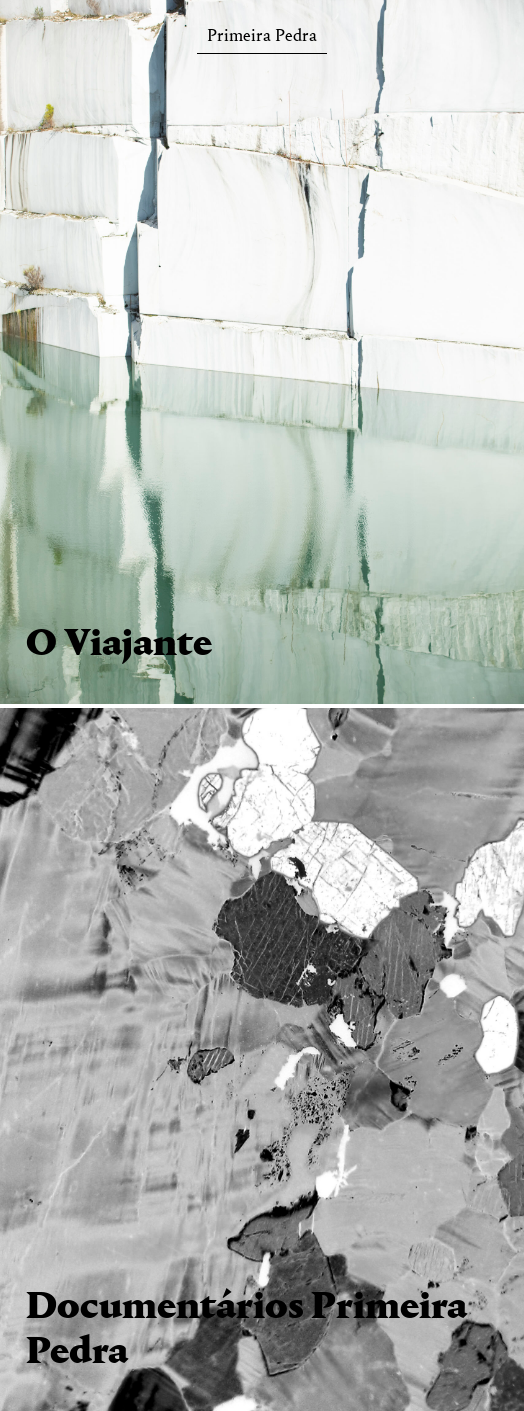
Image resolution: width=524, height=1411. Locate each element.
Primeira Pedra (262, 39)
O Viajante (119, 645)
